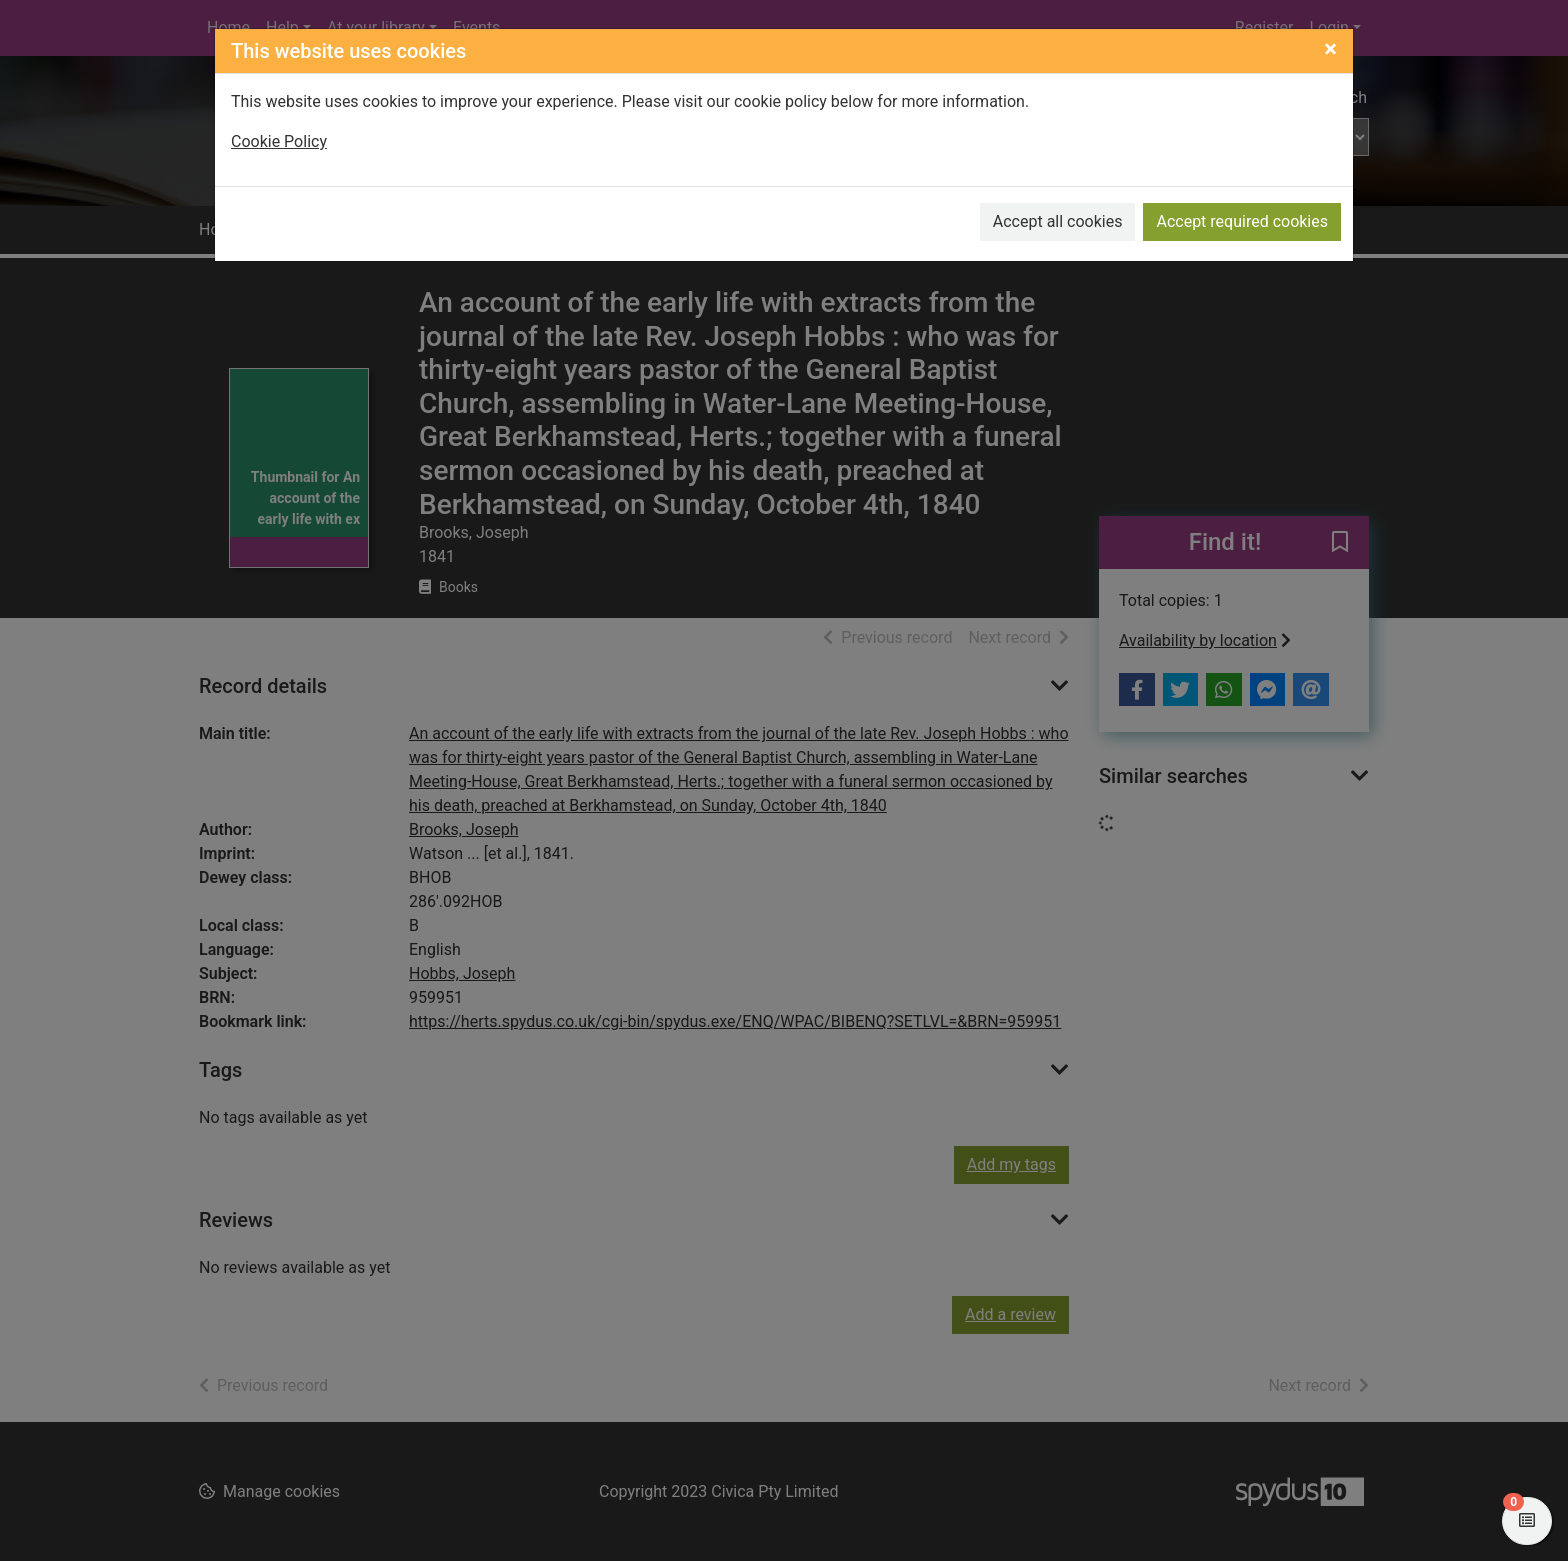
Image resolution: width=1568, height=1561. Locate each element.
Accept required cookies (1242, 221)
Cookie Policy (279, 141)
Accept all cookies (1058, 221)
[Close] (1330, 49)
